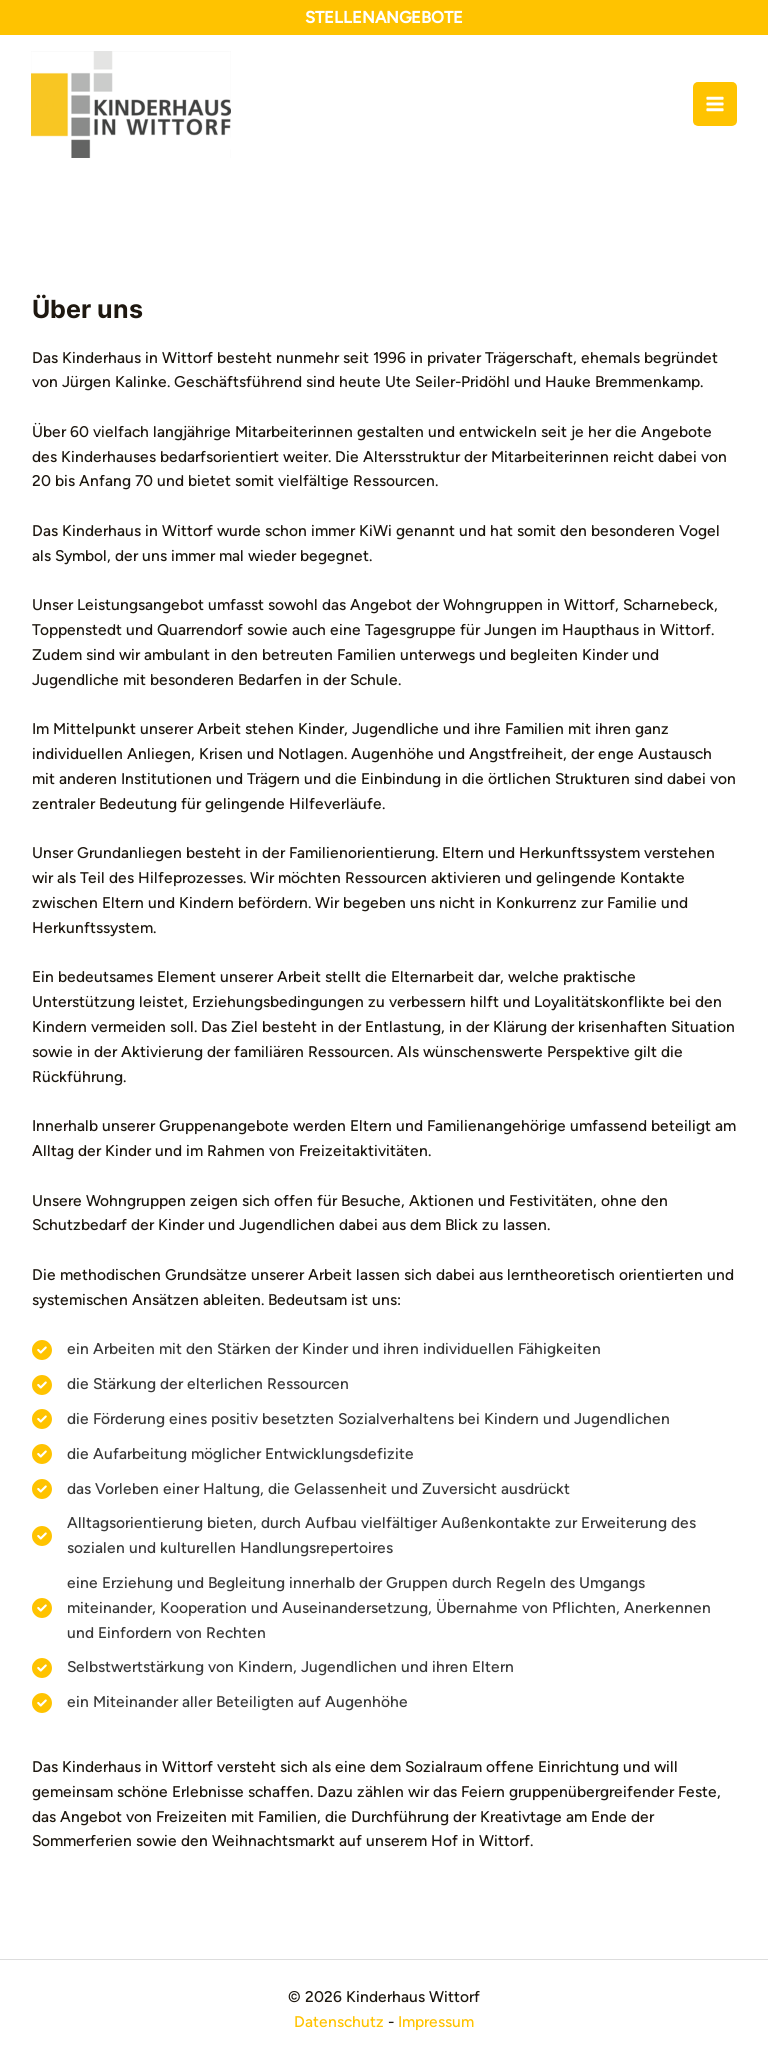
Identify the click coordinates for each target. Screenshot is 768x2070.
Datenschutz (339, 2021)
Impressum (436, 2021)
